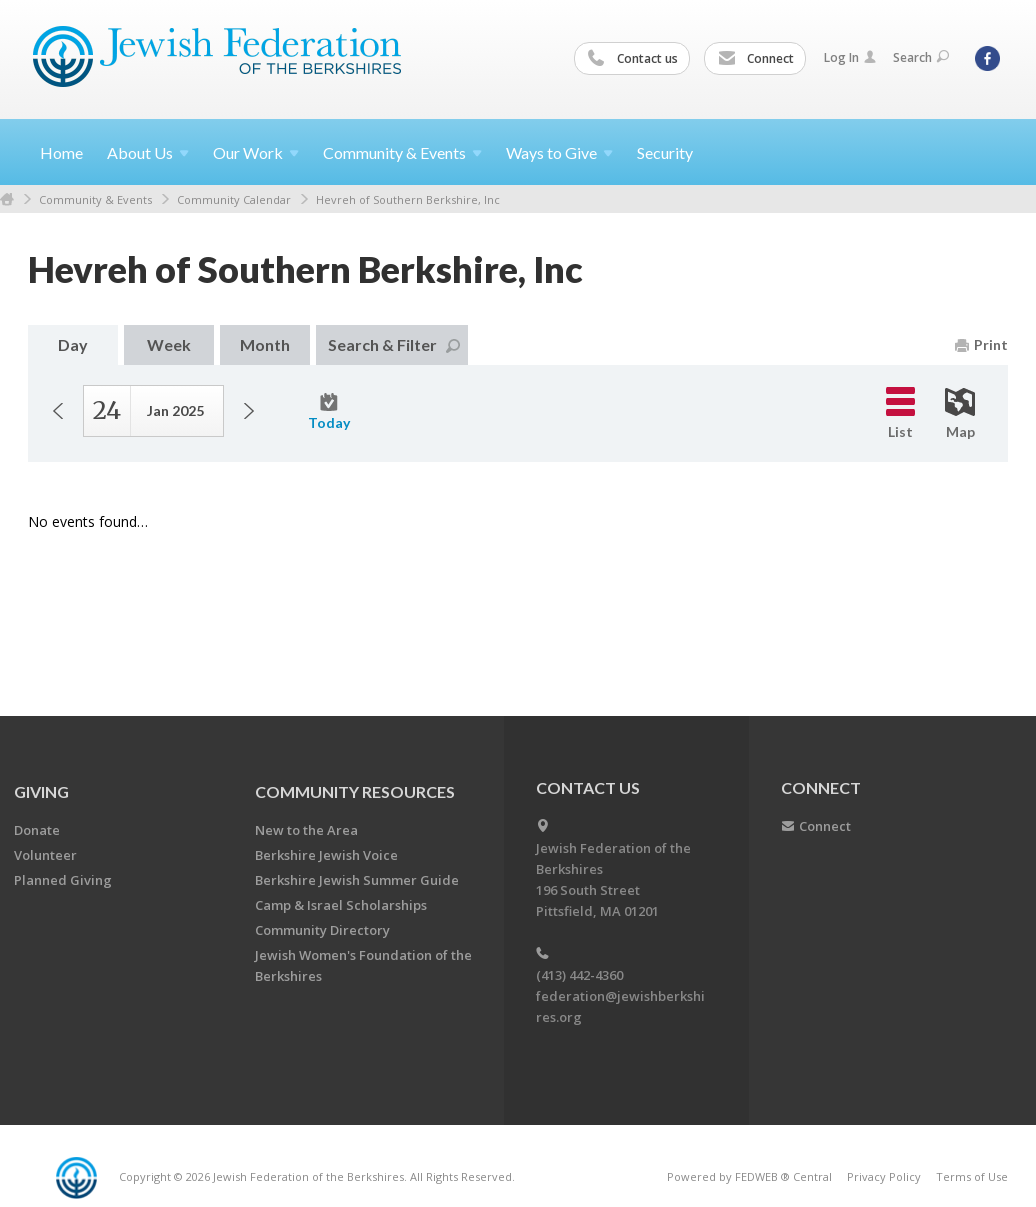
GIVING (41, 791)
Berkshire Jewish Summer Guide (357, 880)
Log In (850, 57)
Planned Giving (63, 880)
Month (265, 344)
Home (61, 152)
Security (665, 152)
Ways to (559, 152)
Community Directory (322, 930)
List (900, 413)
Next (249, 411)
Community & (402, 152)
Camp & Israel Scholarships (341, 905)
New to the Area (306, 830)
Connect (756, 59)
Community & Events (95, 199)
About (148, 152)
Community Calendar (234, 199)
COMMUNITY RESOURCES (355, 791)
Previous (58, 411)
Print (981, 344)
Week (169, 344)
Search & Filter (394, 344)
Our (256, 152)
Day (73, 344)
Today (329, 412)
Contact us (633, 59)
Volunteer (45, 855)
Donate (37, 830)
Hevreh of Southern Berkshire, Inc (408, 199)
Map (960, 414)
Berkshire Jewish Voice (326, 855)
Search (921, 57)
